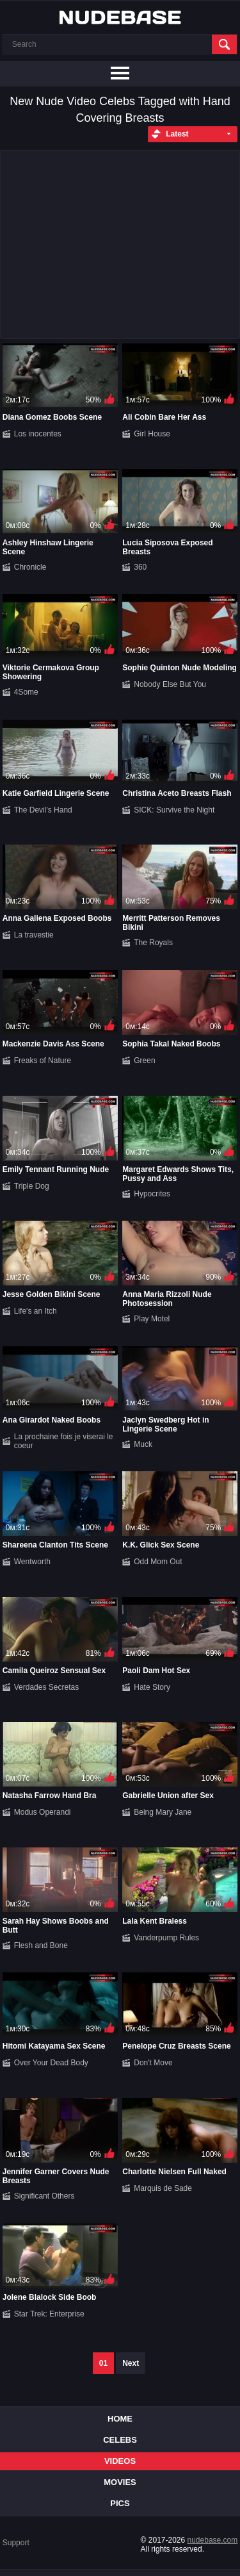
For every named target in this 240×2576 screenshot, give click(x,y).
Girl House (152, 433)
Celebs (120, 2440)
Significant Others (44, 2196)
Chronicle (30, 567)
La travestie (34, 934)
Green (144, 1060)
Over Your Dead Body (51, 2062)
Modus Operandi (42, 1812)
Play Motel (152, 1318)
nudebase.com (213, 2540)
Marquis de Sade (163, 2188)
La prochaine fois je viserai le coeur (63, 1441)
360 (140, 567)
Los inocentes (37, 433)
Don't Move (153, 2062)
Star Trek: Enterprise (49, 2313)
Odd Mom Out (158, 1561)
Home (120, 2418)
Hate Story (152, 1687)
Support (16, 2542)
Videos (120, 2461)
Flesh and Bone (41, 1945)
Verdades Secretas (46, 1687)
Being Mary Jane (162, 1812)
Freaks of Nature (42, 1060)
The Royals (153, 942)
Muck (143, 1444)
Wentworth (32, 1561)
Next (130, 2363)
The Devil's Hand (43, 809)
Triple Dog (31, 1186)
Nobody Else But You (170, 684)
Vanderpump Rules (166, 1937)
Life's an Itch (35, 1311)
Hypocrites (152, 1193)
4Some (26, 692)
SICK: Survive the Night (174, 809)
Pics (119, 2503)
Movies (120, 2482)
